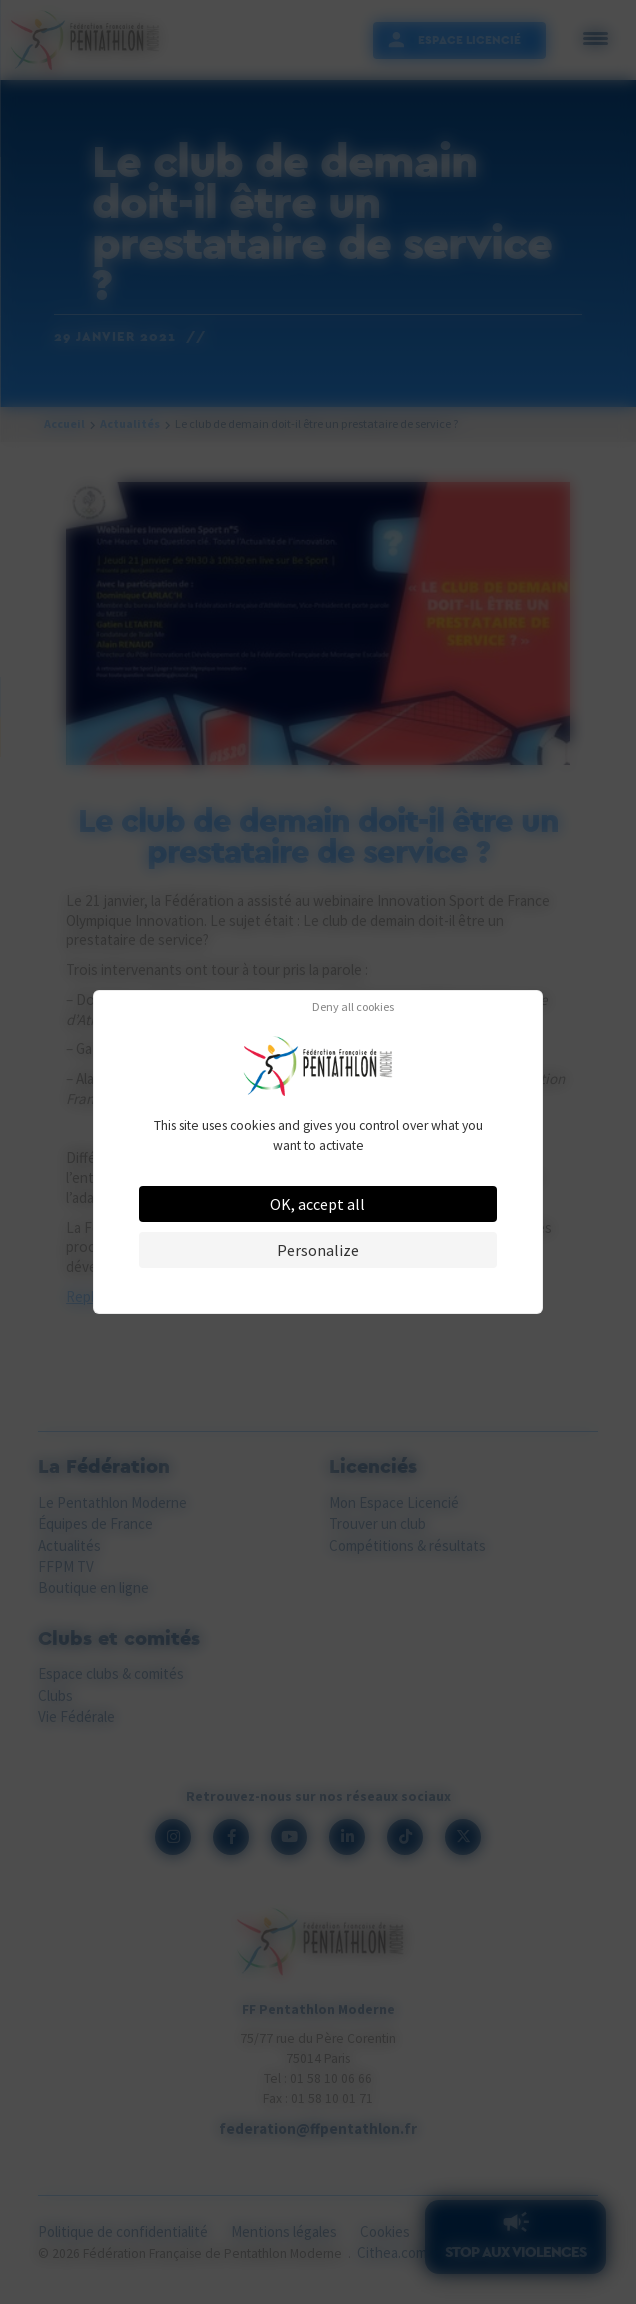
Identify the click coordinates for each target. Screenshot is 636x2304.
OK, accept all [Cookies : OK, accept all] (317, 1204)
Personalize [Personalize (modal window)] (318, 1250)
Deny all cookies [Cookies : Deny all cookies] (353, 1007)
